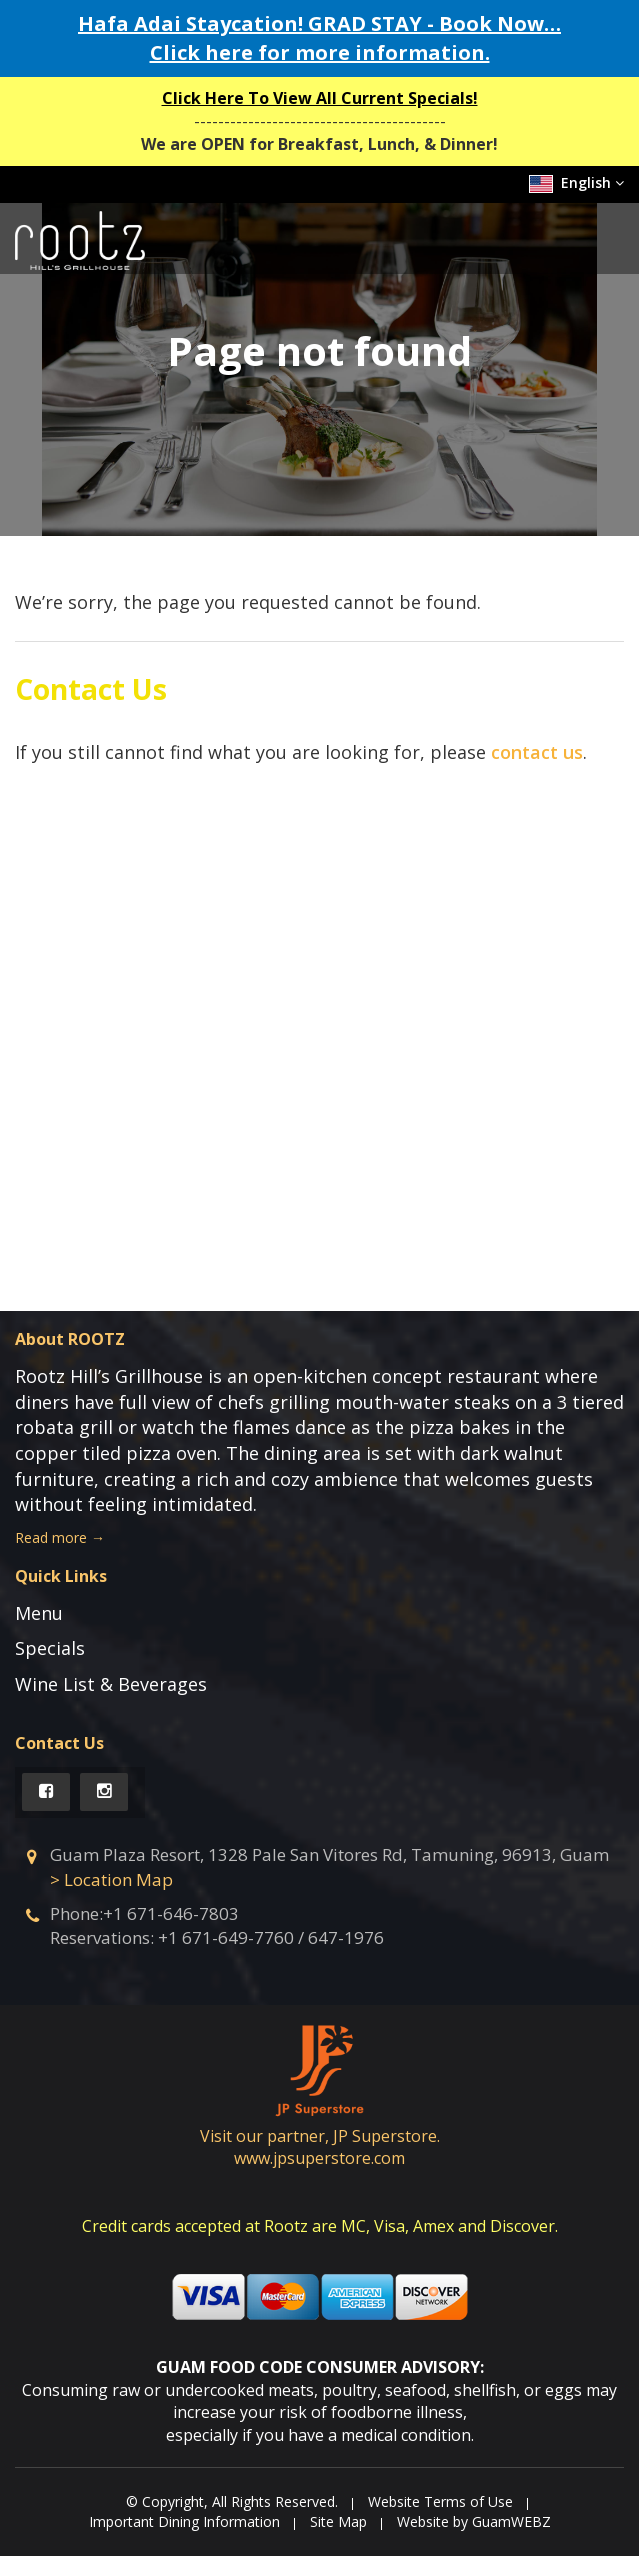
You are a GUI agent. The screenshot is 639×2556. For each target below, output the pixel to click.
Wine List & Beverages (111, 1684)
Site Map (338, 2521)
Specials (50, 1648)
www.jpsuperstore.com (319, 2158)
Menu (39, 1613)
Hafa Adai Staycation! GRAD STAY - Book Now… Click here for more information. (319, 38)
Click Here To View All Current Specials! (320, 98)
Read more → (60, 1537)
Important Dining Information (184, 2521)
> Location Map (111, 1879)
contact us (537, 752)
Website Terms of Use (440, 2501)
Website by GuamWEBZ (474, 2521)
